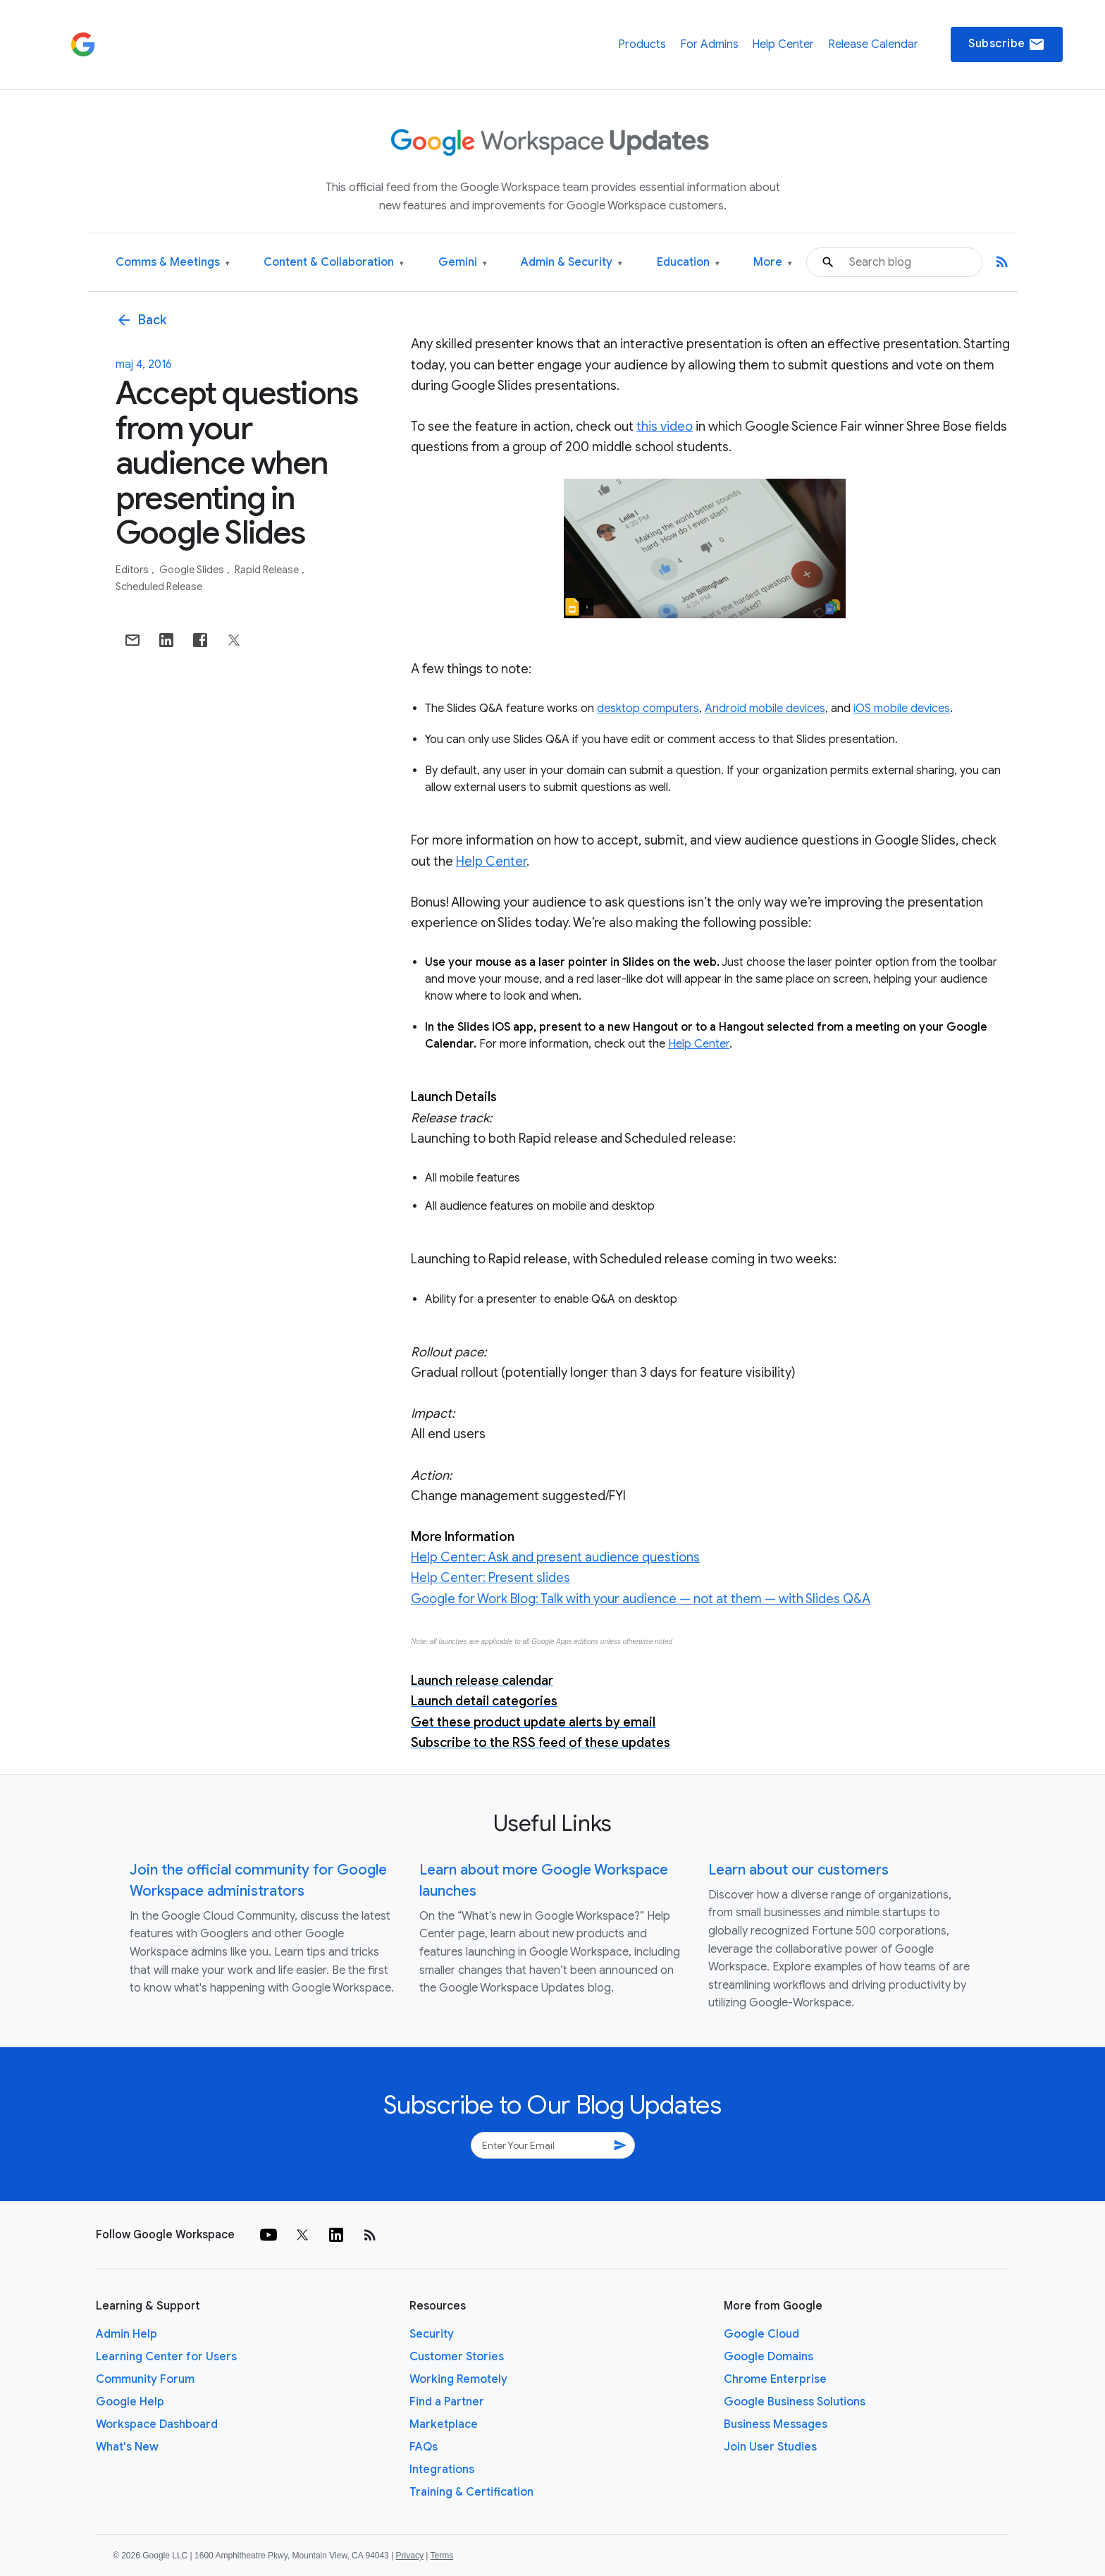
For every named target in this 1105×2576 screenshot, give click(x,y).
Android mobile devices (765, 708)
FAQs (423, 2447)
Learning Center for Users (166, 2357)
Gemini (462, 262)
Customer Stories (456, 2357)
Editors (133, 569)
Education (688, 262)
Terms (441, 2555)
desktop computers (648, 708)
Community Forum (145, 2379)
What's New (127, 2447)
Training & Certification (471, 2492)
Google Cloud (761, 2334)
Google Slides (192, 569)
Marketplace (443, 2424)
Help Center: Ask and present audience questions (555, 1557)
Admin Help (126, 2334)
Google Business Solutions (794, 2402)
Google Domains (768, 2357)
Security (431, 2334)
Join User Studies (770, 2447)
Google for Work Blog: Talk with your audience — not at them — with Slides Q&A (640, 1599)
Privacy (410, 2555)
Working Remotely (458, 2379)
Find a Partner (446, 2402)
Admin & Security (571, 262)
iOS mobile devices (901, 708)
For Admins (709, 44)
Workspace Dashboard (157, 2424)
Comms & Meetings (173, 262)
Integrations (441, 2469)
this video (664, 426)
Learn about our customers (798, 1870)
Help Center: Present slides (490, 1578)
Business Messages (775, 2424)
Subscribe (1006, 44)
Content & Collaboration (334, 262)
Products (642, 44)
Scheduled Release (159, 586)
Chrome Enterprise (775, 2379)
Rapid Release (268, 569)
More (772, 262)
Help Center (783, 44)
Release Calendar (873, 44)
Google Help (130, 2402)
